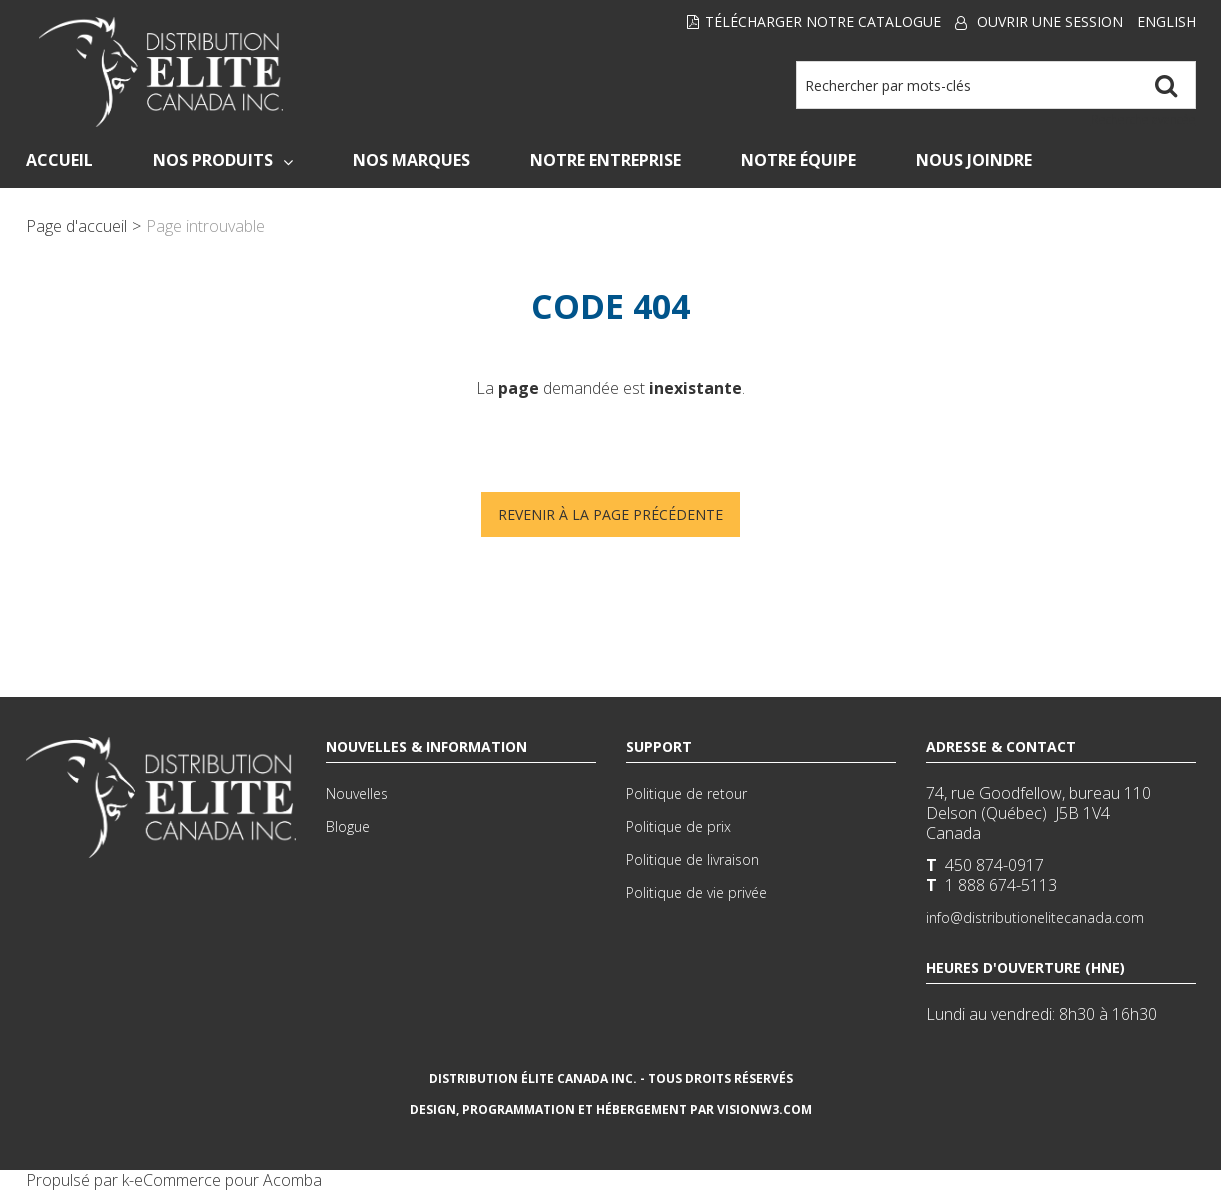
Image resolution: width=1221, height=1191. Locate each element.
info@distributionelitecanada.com (1035, 917)
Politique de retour (686, 793)
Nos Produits (223, 160)
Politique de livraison (692, 859)
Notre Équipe (798, 160)
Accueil (59, 160)
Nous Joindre (974, 160)
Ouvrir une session (1050, 21)
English (1166, 21)
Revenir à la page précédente (610, 514)
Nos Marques (411, 160)
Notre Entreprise (605, 160)
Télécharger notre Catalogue (814, 21)
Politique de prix (678, 826)
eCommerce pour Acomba (228, 1180)
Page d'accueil (76, 226)
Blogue (348, 826)
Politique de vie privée (696, 892)
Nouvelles (357, 793)
